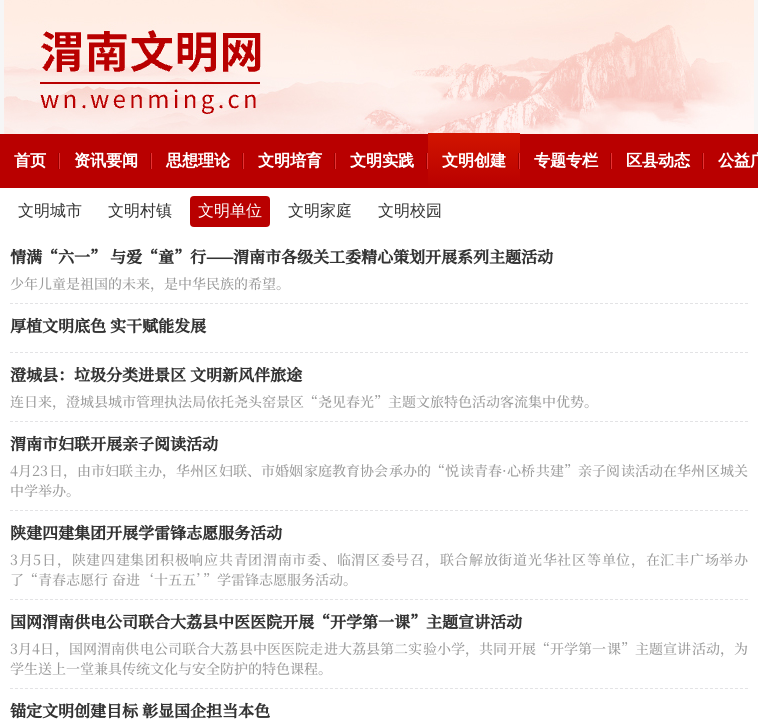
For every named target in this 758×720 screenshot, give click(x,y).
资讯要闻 (106, 160)
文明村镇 (140, 210)
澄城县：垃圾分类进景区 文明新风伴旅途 (156, 374)
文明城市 (50, 210)
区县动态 (658, 160)
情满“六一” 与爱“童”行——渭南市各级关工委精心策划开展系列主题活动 (281, 256)
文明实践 (382, 160)
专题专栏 (566, 160)
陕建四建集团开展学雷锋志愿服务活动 (146, 532)
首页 (30, 160)
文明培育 (290, 160)
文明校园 (410, 210)
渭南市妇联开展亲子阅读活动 (114, 443)
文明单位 (230, 210)
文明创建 (474, 160)
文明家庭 (320, 210)
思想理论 (198, 160)
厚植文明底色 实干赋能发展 (108, 325)
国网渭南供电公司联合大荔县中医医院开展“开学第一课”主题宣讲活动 (266, 621)
